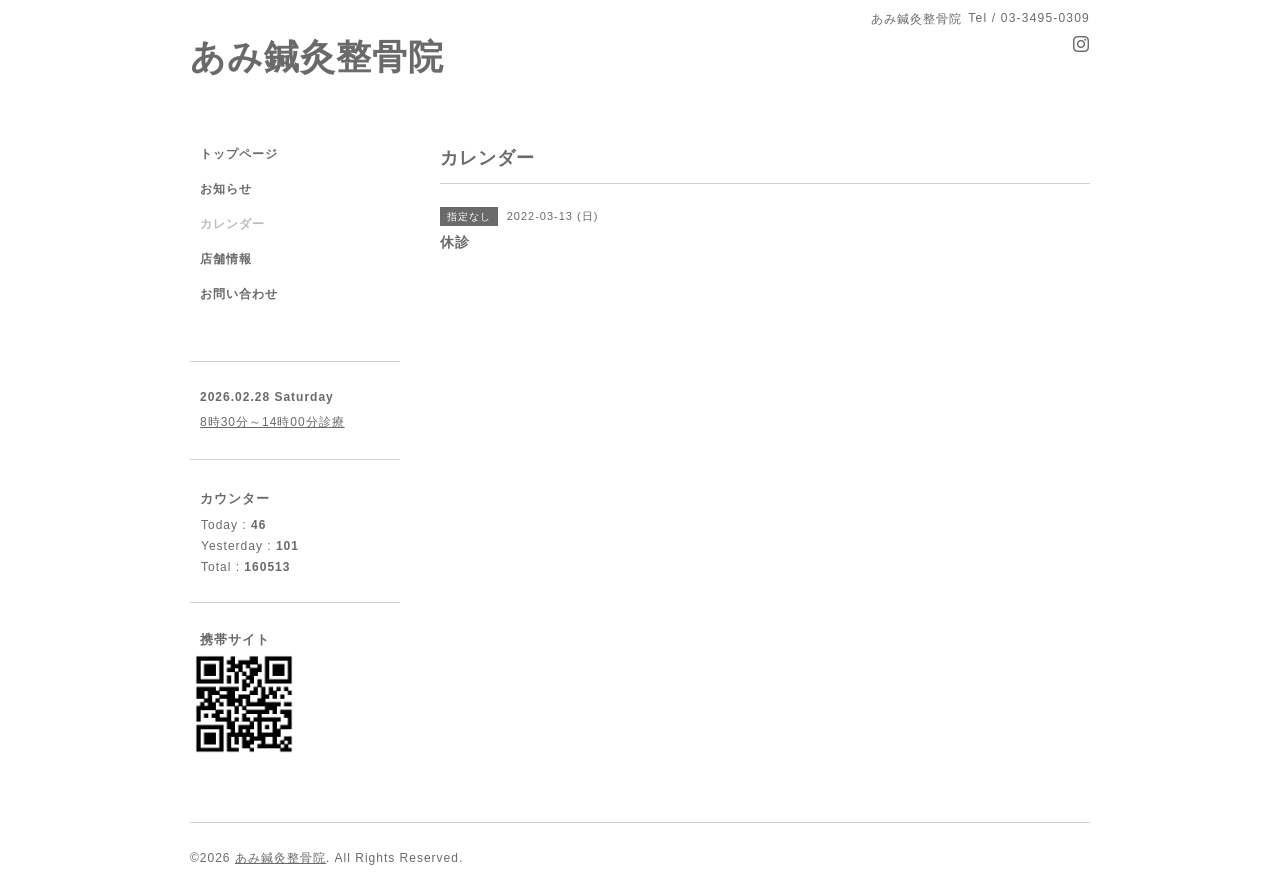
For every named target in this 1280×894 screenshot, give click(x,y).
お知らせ (226, 189)
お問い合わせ (239, 294)
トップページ (239, 154)
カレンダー (232, 224)
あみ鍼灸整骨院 (317, 56)
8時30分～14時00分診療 (272, 422)
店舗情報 (226, 259)
